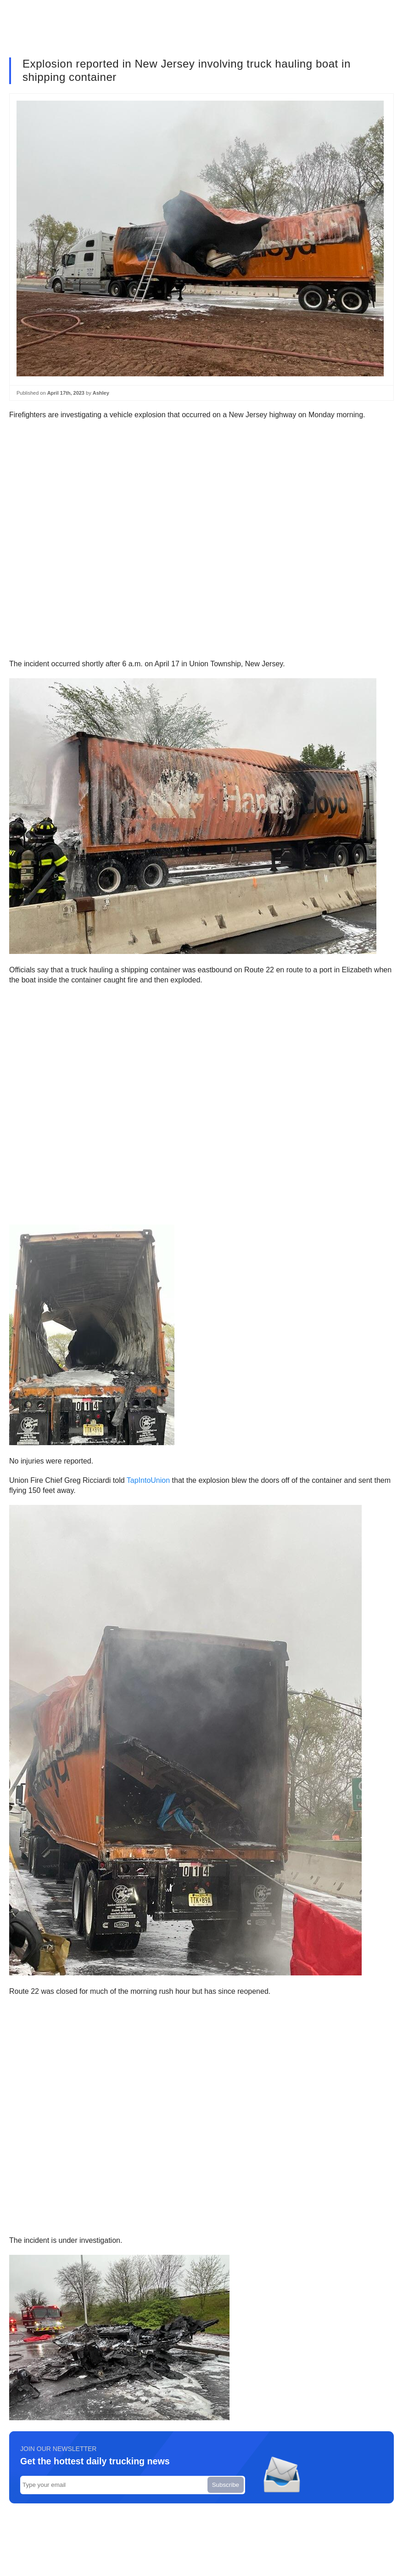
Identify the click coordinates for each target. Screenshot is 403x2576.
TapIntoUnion (148, 1480)
